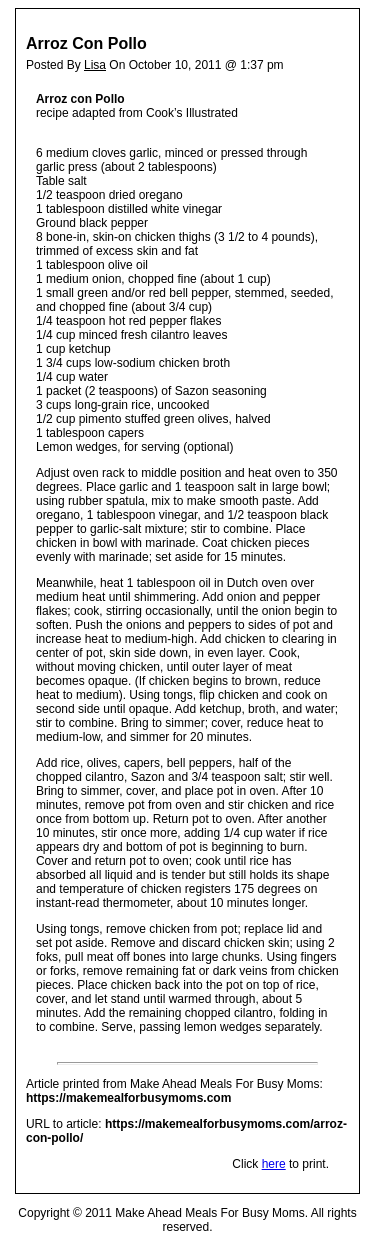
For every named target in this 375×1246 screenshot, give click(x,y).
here (274, 1164)
